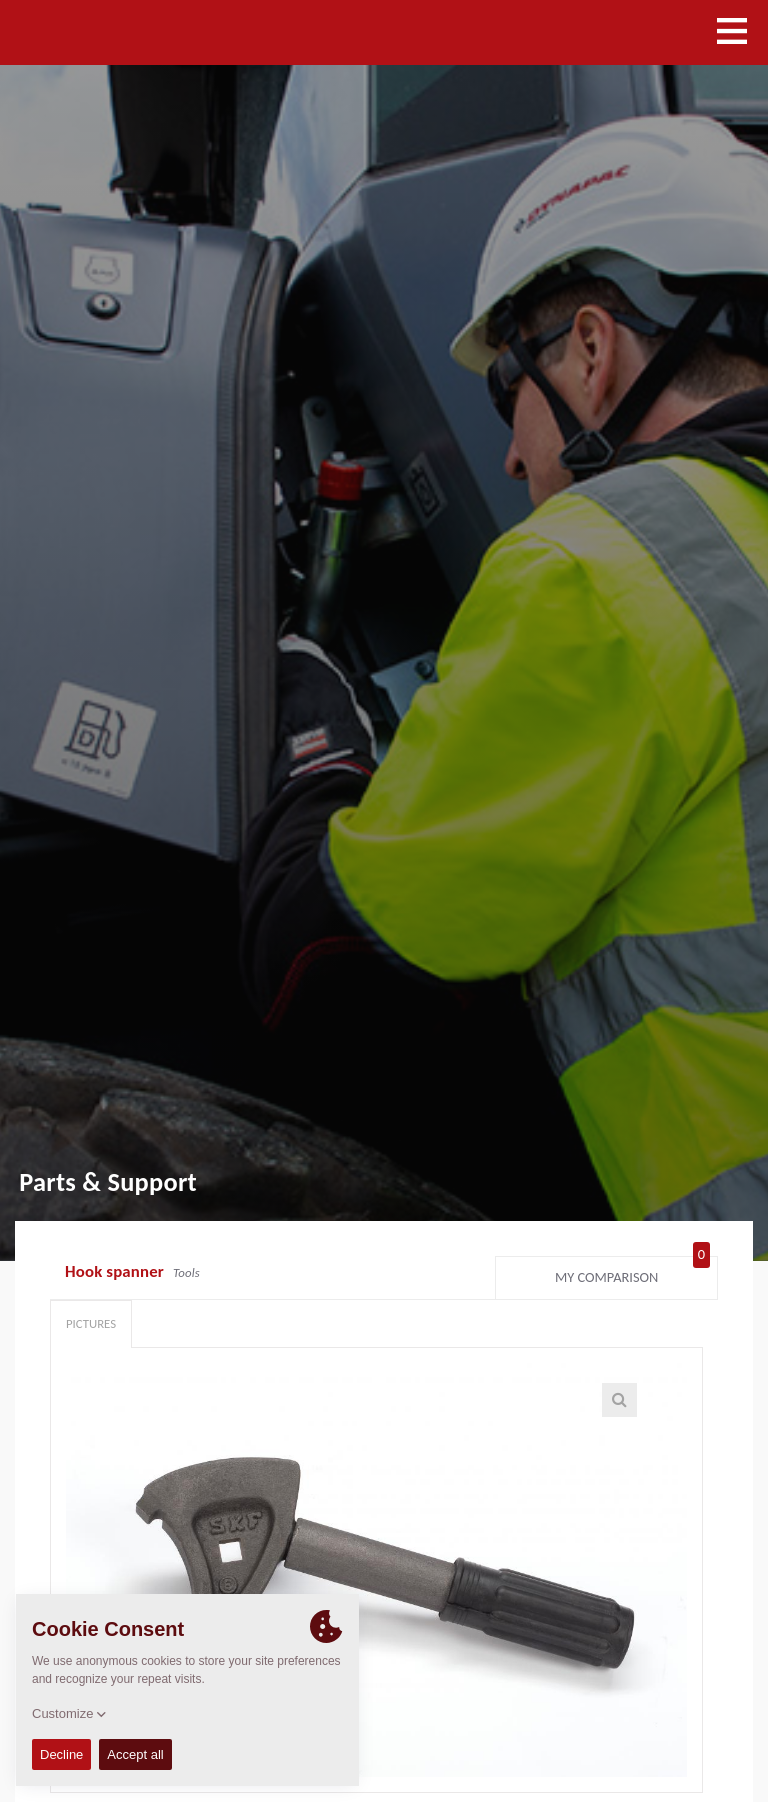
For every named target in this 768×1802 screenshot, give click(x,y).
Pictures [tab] (91, 1323)
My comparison (632, 1273)
